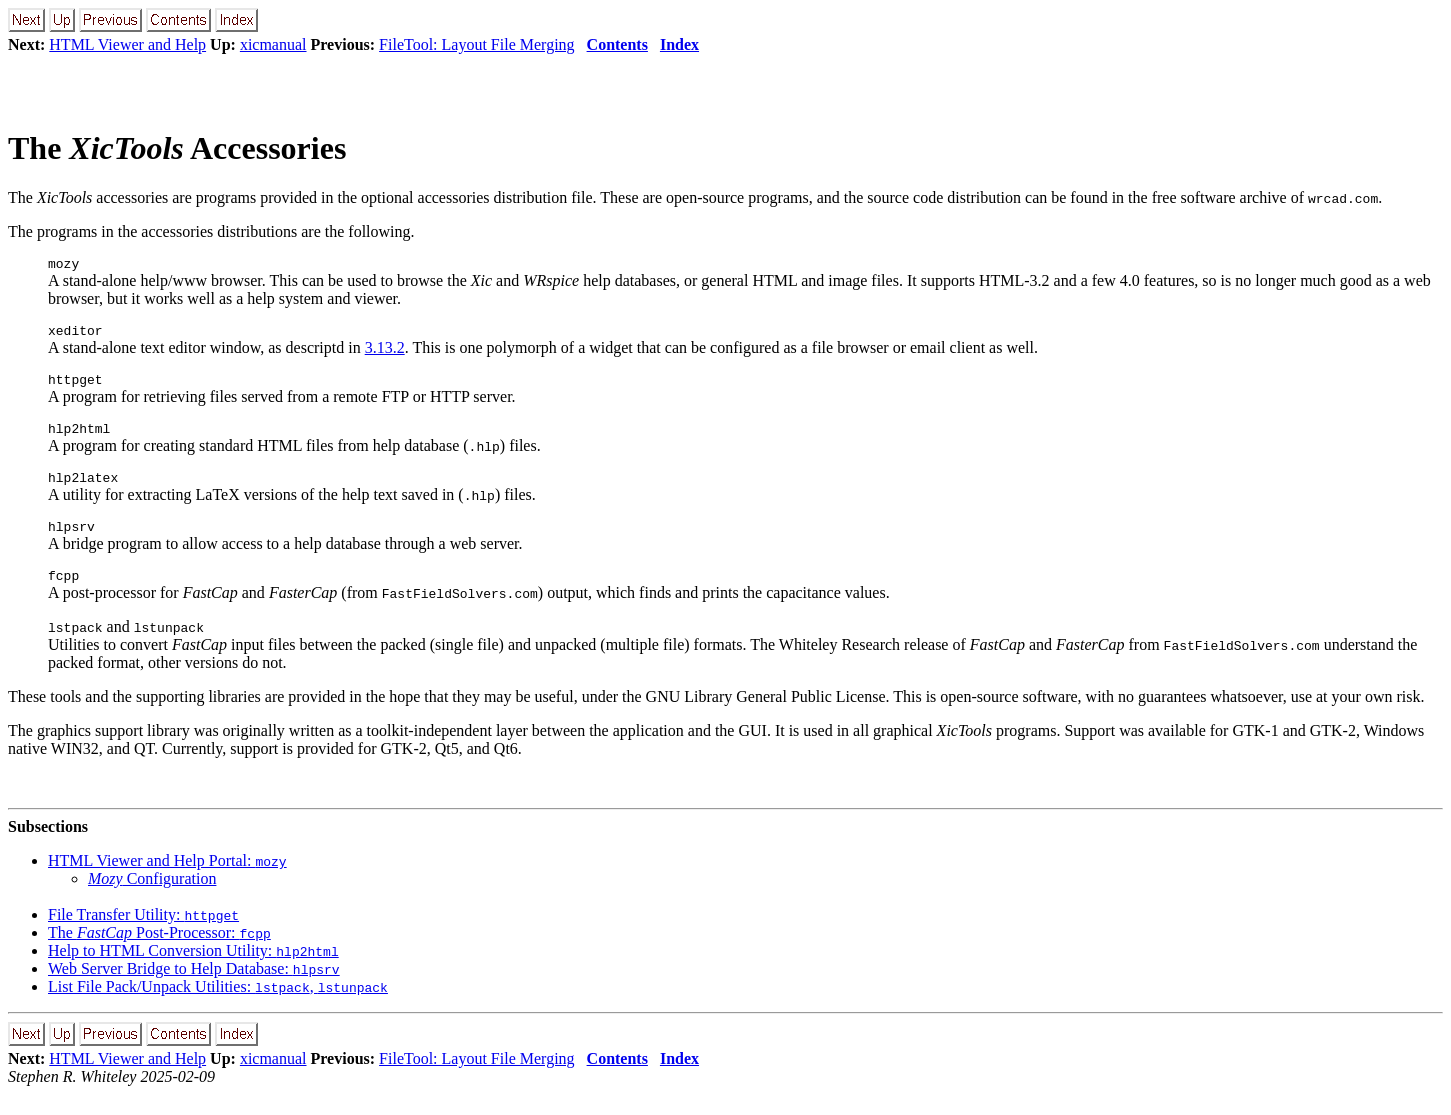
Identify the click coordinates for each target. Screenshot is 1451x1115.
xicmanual (273, 44)
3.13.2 (385, 353)
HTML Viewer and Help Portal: (167, 881)
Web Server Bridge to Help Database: (194, 989)
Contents (617, 44)
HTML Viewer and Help (127, 44)
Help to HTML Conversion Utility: (193, 971)
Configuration (152, 899)
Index (679, 44)
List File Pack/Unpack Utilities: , (218, 1007)
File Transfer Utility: (143, 935)
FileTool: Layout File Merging (476, 44)
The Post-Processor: (159, 953)
